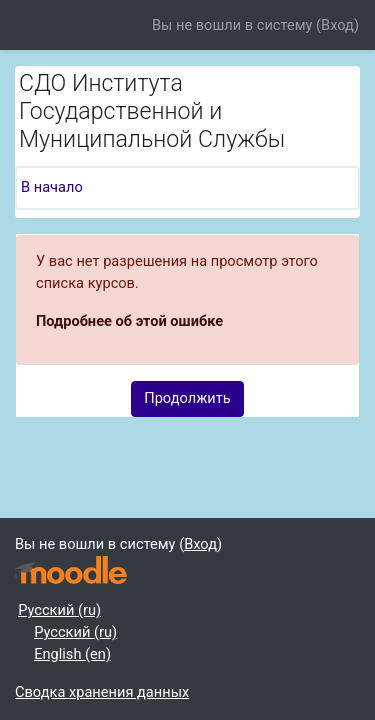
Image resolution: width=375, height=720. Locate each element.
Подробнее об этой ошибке (129, 321)
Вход (337, 25)
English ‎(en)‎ (72, 654)
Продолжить (187, 398)
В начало (52, 187)
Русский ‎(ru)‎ (59, 610)
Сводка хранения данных (102, 692)
